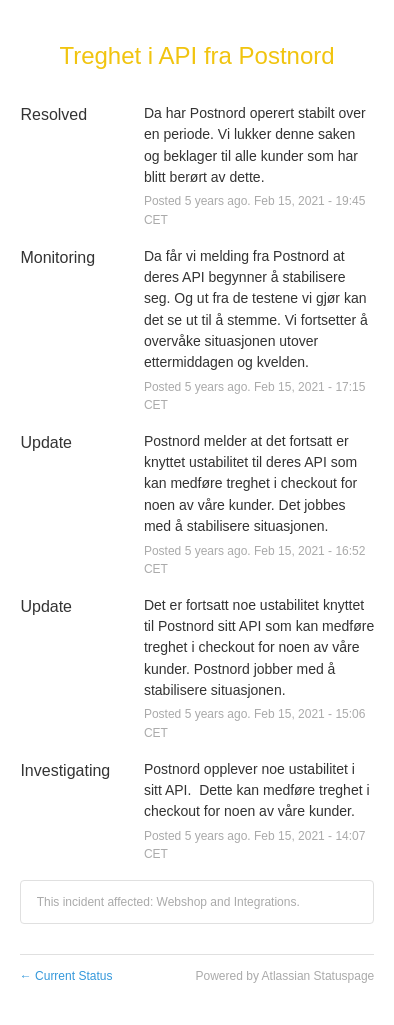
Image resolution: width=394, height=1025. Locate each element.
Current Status (66, 976)
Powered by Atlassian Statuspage (285, 976)
